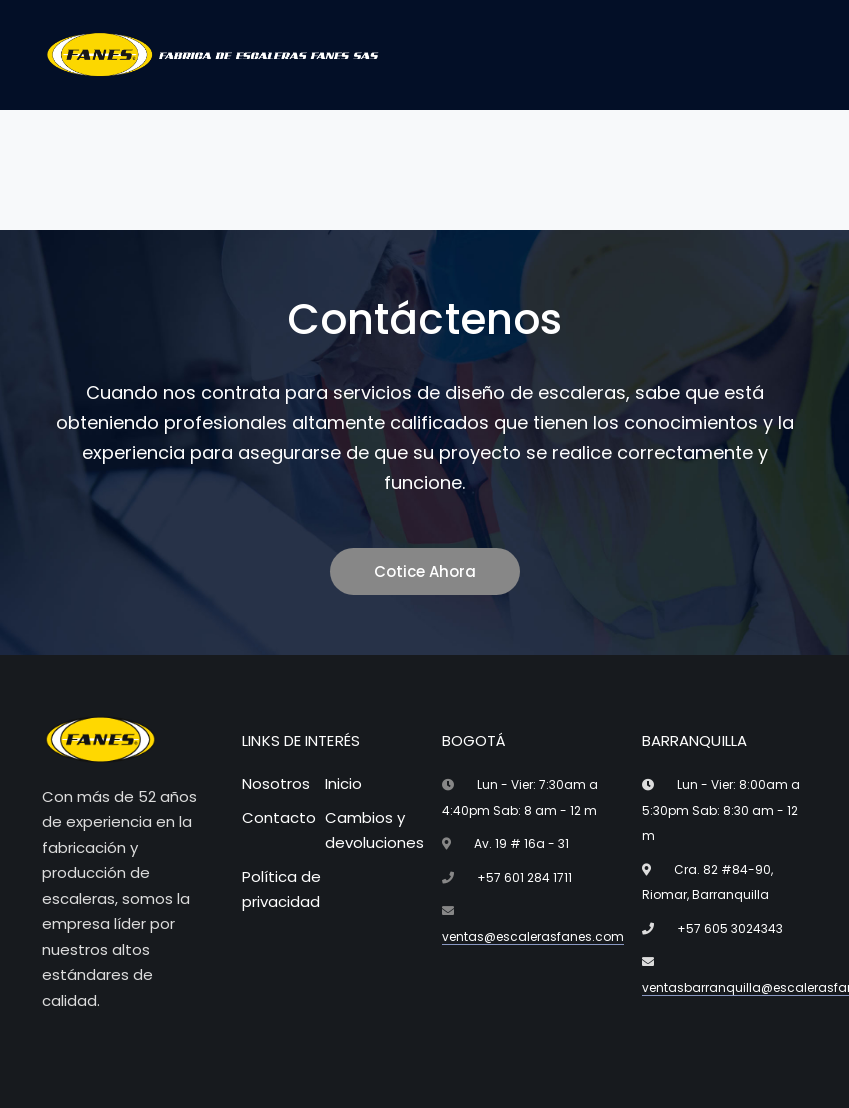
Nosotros (276, 783)
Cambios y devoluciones (374, 830)
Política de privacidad (281, 889)
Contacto (279, 817)
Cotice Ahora (425, 571)
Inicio (343, 783)
